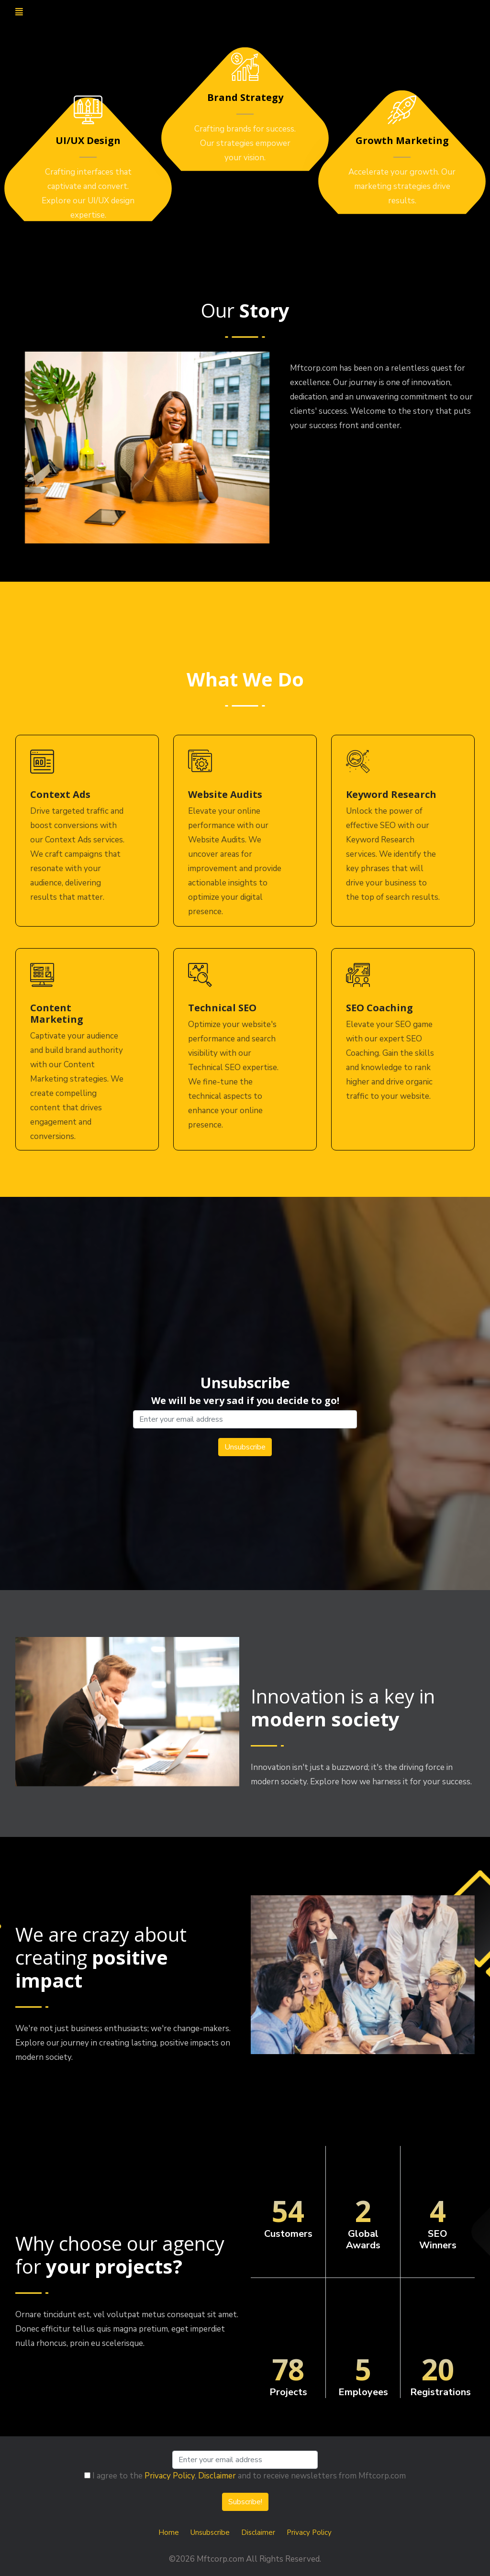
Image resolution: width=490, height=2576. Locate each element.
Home (168, 2532)
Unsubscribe (210, 2532)
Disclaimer (217, 2475)
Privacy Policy (170, 2475)
